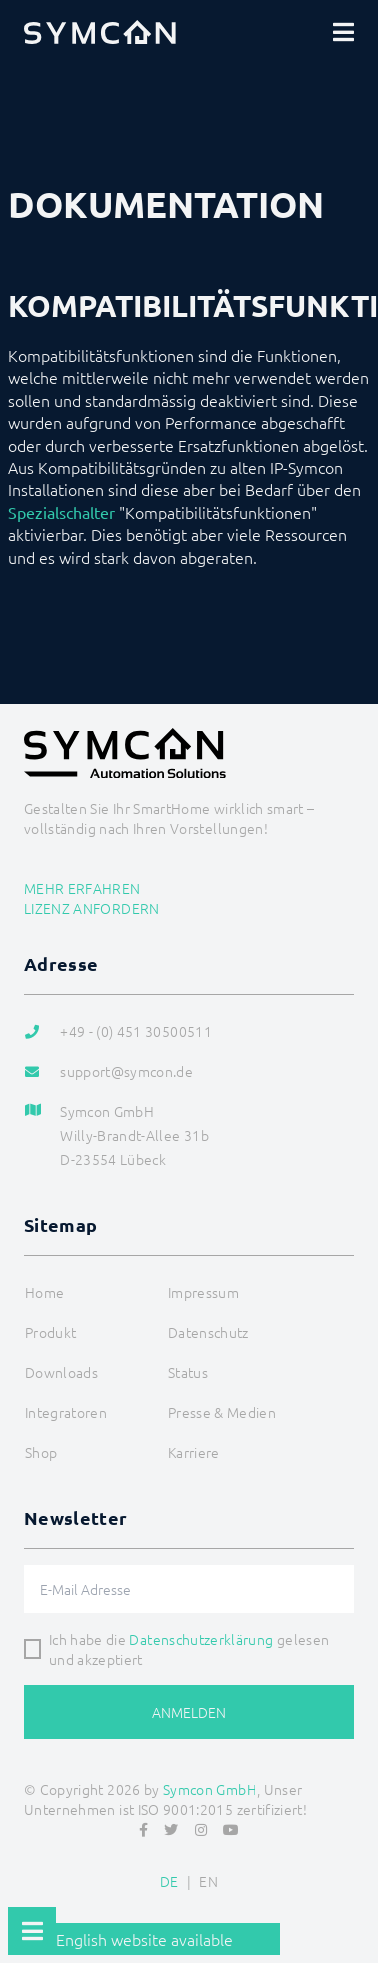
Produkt (50, 1332)
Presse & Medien (222, 1412)
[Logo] (100, 32)
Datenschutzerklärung (201, 1639)
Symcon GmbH (210, 1789)
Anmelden (189, 1712)
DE (169, 1881)
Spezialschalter (61, 512)
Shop (41, 1452)
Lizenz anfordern (92, 908)
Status (188, 1372)
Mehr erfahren (82, 888)
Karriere (194, 1452)
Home (44, 1292)
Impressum (203, 1292)
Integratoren (66, 1412)
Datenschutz (208, 1332)
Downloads (61, 1372)
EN (208, 1881)
